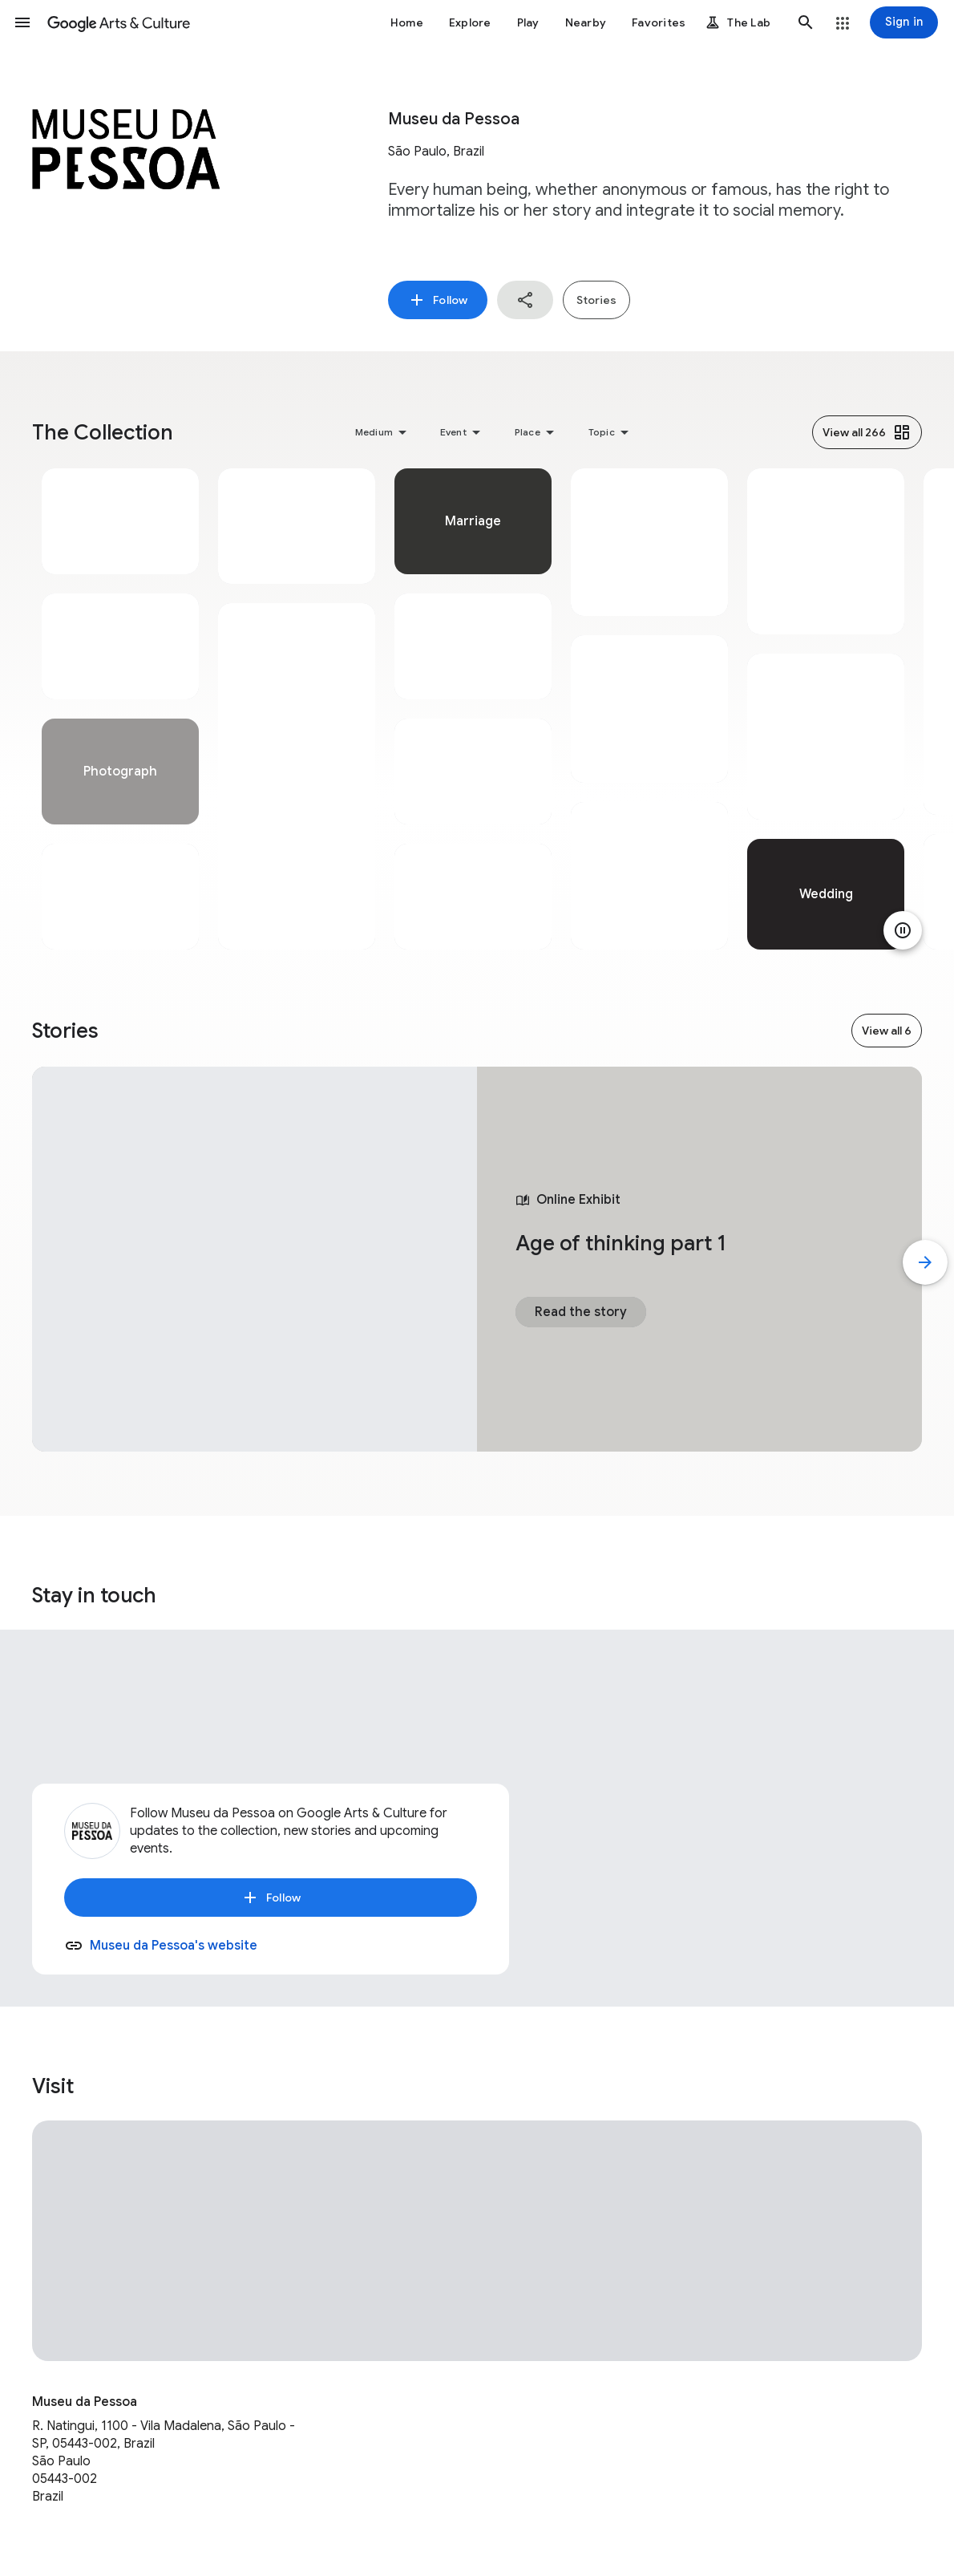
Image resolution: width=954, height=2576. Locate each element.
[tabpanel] (120, 709)
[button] (22, 22)
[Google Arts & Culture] (118, 22)
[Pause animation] (902, 930)
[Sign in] (904, 22)
